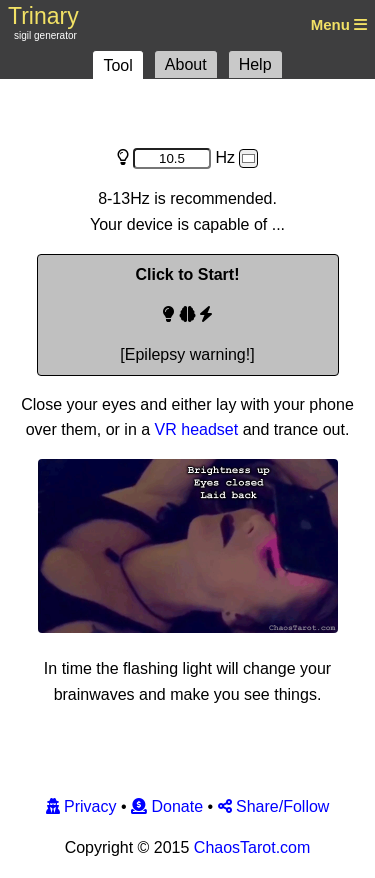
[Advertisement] (188, 112)
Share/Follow (274, 806)
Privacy (81, 806)
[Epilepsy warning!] (187, 314)
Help (255, 64)
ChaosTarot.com (252, 847)
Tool (117, 65)
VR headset (197, 429)
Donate (167, 806)
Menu (337, 24)
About (186, 64)
